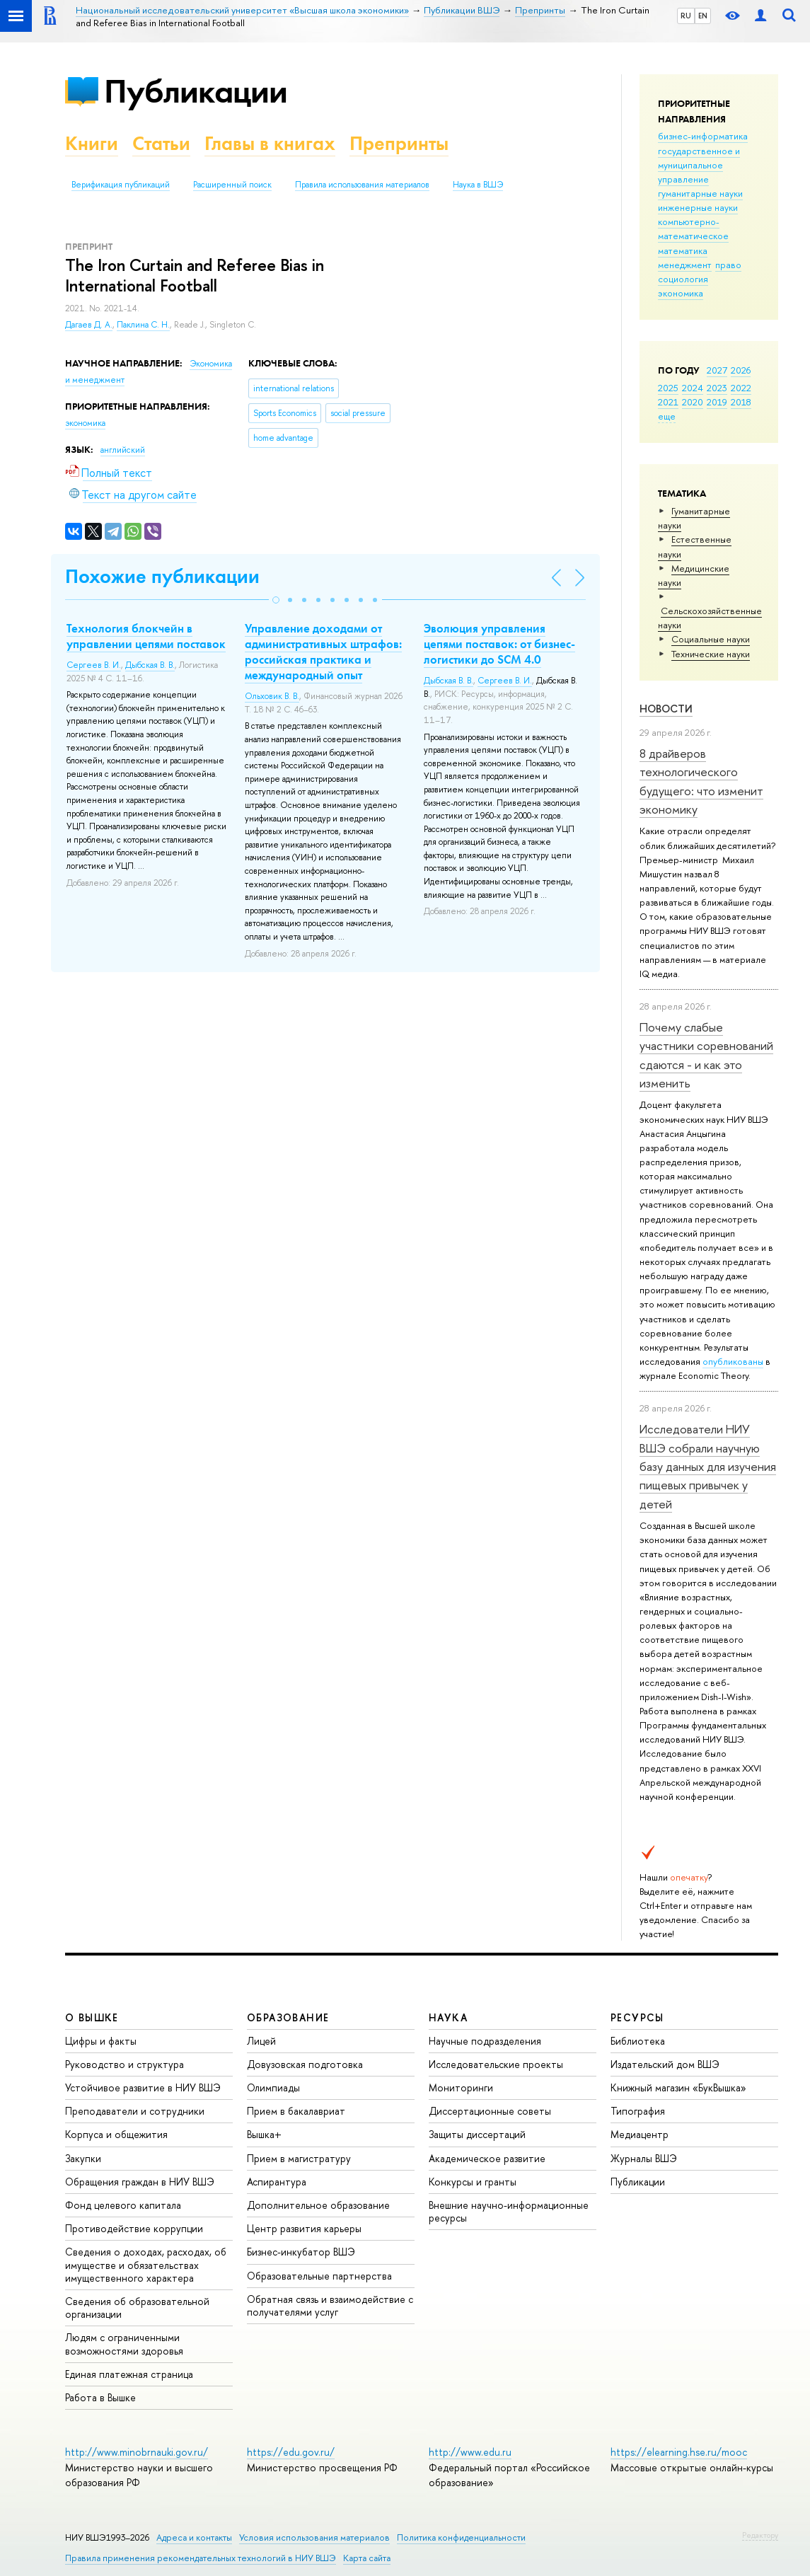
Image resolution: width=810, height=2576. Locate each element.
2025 (668, 387)
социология (683, 278)
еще (667, 416)
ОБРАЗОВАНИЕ (288, 2017)
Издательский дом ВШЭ (665, 2064)
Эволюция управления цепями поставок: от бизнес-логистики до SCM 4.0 (499, 643)
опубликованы (732, 1361)
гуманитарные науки (700, 193)
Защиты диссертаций (477, 2134)
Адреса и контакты (194, 2537)
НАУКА (448, 2017)
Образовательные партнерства (319, 2275)
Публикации (195, 90)
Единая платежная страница (129, 2374)
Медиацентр (640, 2134)
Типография (638, 2111)
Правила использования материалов (362, 184)
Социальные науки (710, 639)
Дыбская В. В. (150, 665)
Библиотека (638, 2040)
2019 (717, 401)
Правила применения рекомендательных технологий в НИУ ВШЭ (200, 2558)
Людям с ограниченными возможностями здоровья (124, 2343)
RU (686, 16)
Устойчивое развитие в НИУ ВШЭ (143, 2087)
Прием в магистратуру (299, 2158)
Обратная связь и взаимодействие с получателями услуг (330, 2305)
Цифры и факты (101, 2040)
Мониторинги (461, 2087)
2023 (717, 387)
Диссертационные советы (490, 2111)
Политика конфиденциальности (461, 2537)
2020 (692, 401)
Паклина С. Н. (143, 324)
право (728, 264)
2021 (668, 401)
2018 (741, 401)
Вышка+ (264, 2134)
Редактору (760, 2535)
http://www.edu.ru (470, 2452)
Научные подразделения (485, 2040)
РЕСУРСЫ (637, 2017)
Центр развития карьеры (304, 2228)
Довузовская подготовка (305, 2064)
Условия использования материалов (314, 2537)
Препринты (399, 143)
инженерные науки (698, 207)
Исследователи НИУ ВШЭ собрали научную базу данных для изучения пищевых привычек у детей (708, 1466)
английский (122, 450)
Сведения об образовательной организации (137, 2307)
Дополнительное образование (318, 2205)
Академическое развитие (487, 2158)
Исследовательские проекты (496, 2064)
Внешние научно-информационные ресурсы (509, 2211)
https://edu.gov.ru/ (291, 2452)
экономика (680, 293)
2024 (692, 387)
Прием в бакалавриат (296, 2111)
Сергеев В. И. (93, 665)
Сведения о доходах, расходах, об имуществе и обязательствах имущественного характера (145, 2264)
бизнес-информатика (703, 135)
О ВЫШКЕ (92, 2017)
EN (702, 16)
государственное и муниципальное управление (699, 164)
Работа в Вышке (100, 2397)
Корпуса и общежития (116, 2134)
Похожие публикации (162, 576)
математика (682, 250)
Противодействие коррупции (134, 2228)
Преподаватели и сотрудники (134, 2111)
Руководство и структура (124, 2064)
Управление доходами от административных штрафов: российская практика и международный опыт (323, 651)
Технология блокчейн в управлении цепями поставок (146, 636)
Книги (91, 143)
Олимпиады (273, 2087)
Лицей (261, 2040)
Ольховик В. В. (272, 696)
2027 (717, 370)
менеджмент (685, 264)
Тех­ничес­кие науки (710, 653)
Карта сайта (366, 2558)
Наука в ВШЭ (478, 184)
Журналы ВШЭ (644, 2158)
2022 (741, 387)
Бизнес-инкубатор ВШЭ (301, 2251)
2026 (741, 370)
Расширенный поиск (232, 184)
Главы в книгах (269, 143)
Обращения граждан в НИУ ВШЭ (139, 2181)
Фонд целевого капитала (123, 2205)
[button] (276, 600)
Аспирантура (276, 2181)
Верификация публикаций (120, 184)
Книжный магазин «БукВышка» (678, 2087)
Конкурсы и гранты (472, 2181)
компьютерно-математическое (693, 228)
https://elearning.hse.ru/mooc (679, 2452)
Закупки (83, 2158)
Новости (666, 708)
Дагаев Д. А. (88, 324)
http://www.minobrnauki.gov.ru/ (136, 2452)
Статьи (161, 143)
